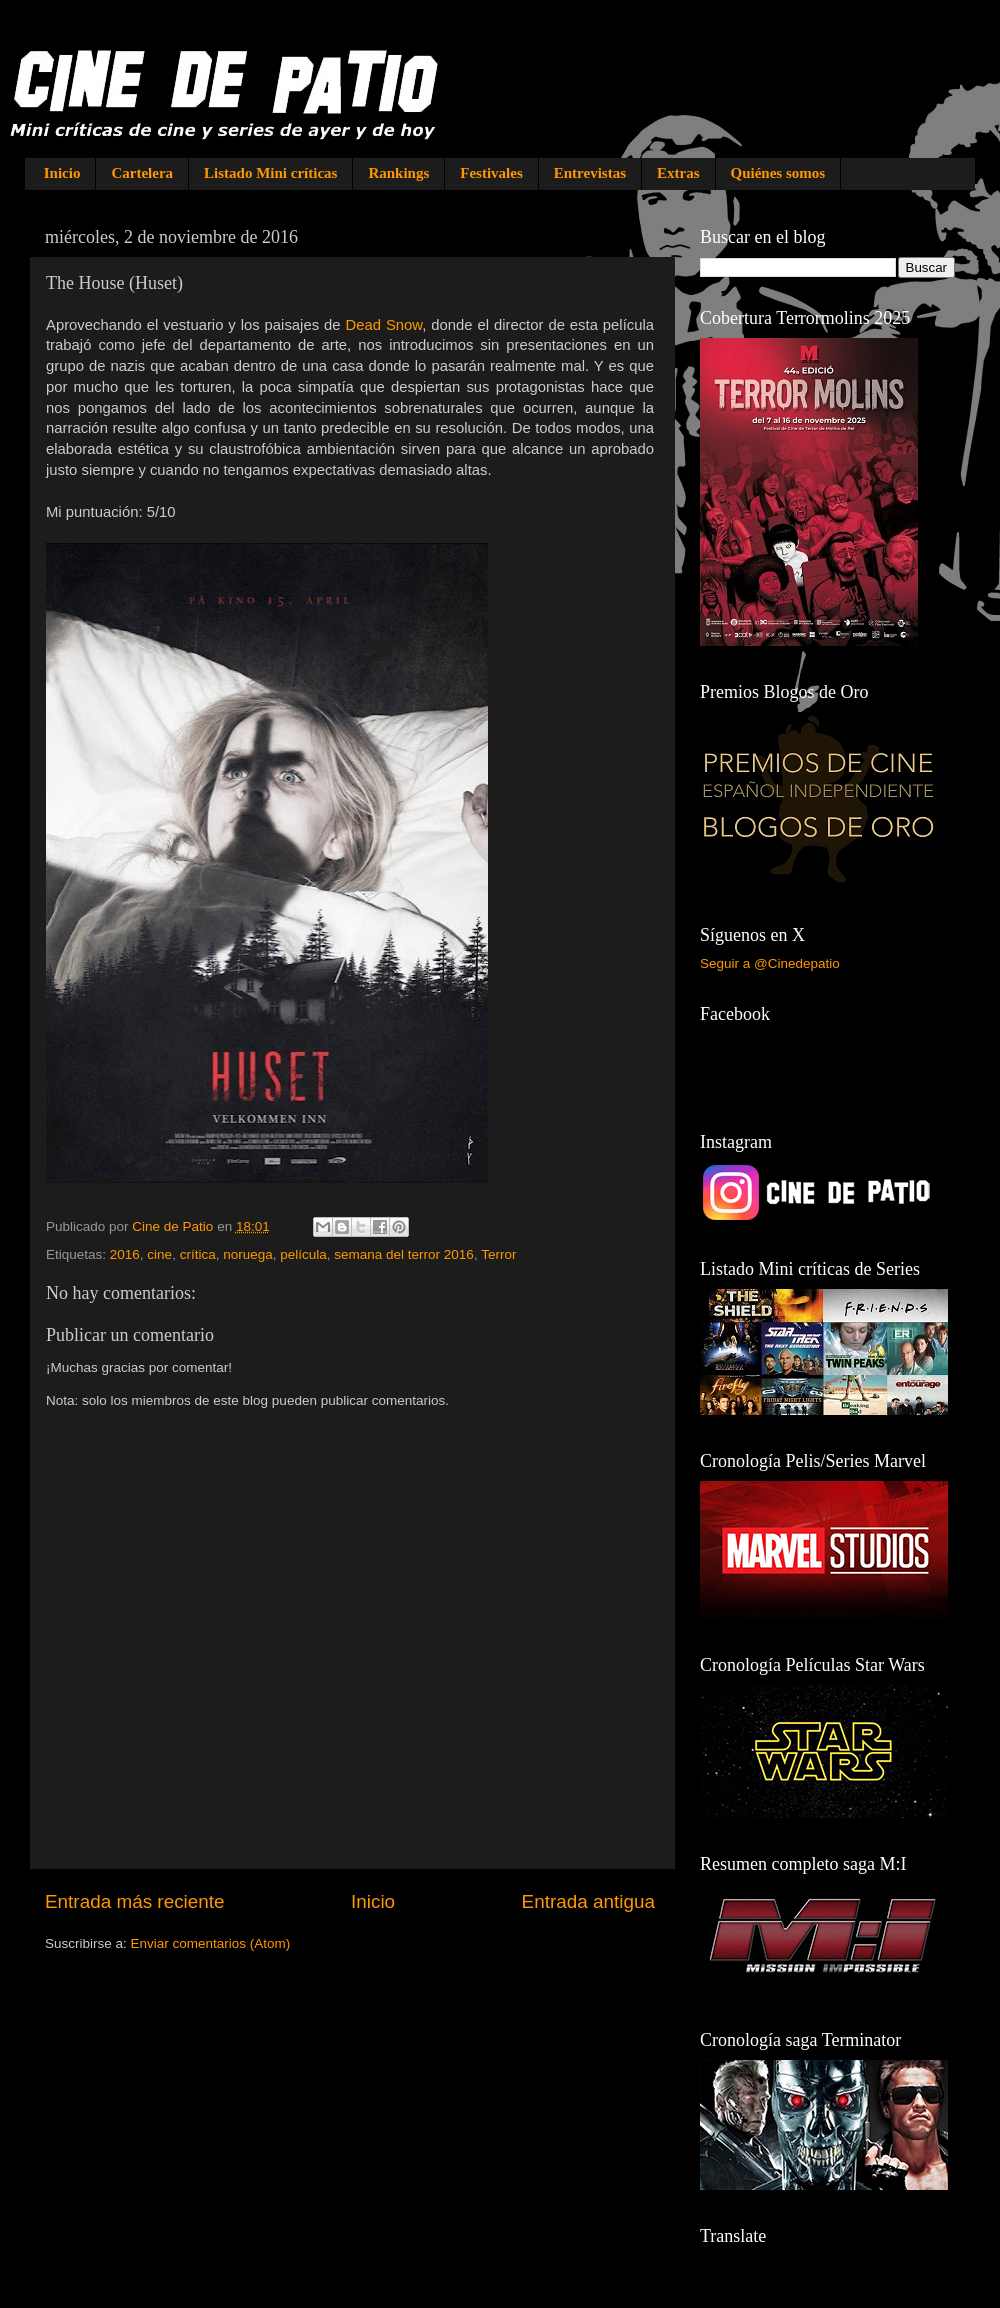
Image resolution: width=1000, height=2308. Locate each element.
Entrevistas (590, 173)
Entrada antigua (588, 1901)
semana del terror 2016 (404, 1254)
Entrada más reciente (135, 1901)
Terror (498, 1254)
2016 (125, 1254)
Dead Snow (383, 325)
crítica (198, 1254)
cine (159, 1254)
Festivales (491, 173)
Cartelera (142, 173)
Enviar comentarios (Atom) (211, 1943)
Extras (678, 173)
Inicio (62, 173)
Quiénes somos (778, 173)
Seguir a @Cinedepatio (770, 963)
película (303, 1254)
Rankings (398, 173)
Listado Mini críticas (270, 173)
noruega (248, 1254)
